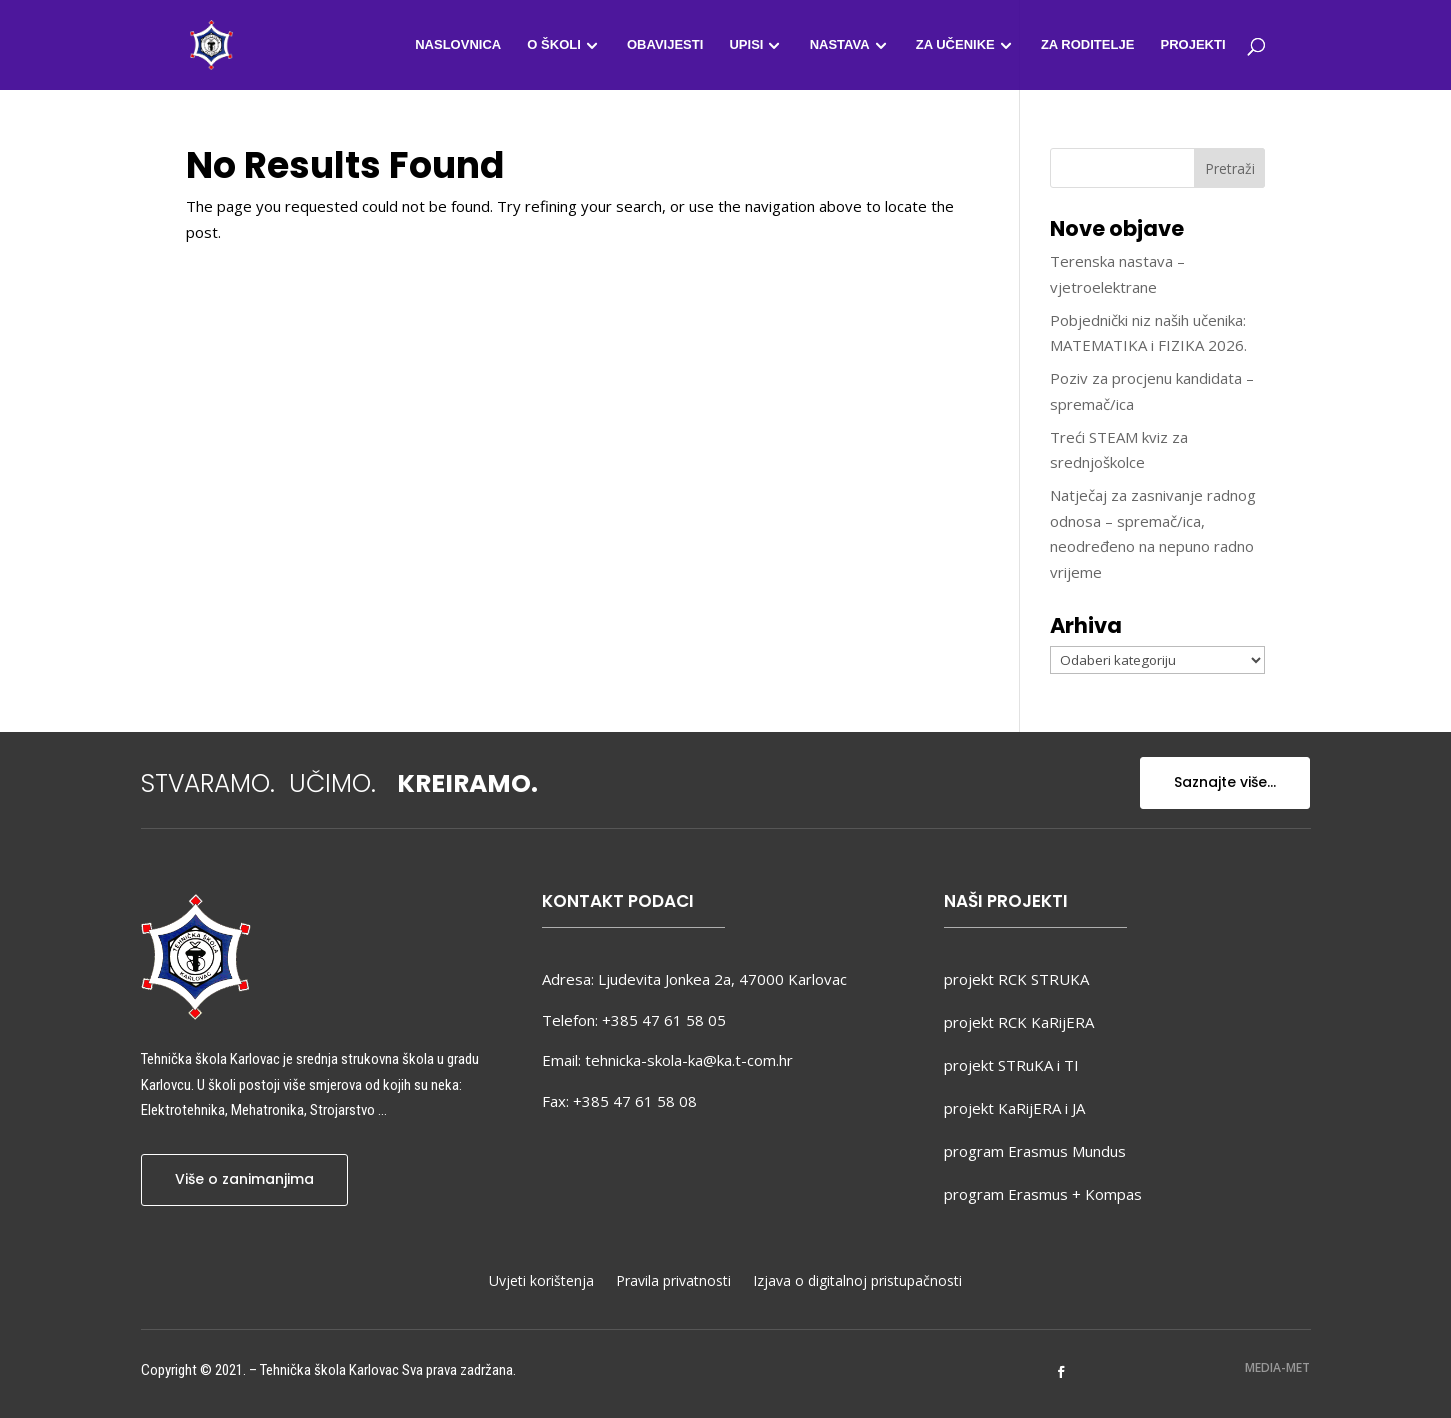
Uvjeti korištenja (541, 1282)
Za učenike (955, 45)
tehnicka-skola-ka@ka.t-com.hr (689, 1060)
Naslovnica (458, 45)
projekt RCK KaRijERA (1019, 1022)
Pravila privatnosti (673, 1282)
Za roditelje (1087, 45)
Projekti (1192, 45)
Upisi (746, 45)
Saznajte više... (1225, 782)
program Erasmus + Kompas (1043, 1194)
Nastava (840, 45)
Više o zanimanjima (244, 1179)
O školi (553, 45)
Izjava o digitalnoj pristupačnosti (857, 1282)
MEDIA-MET (1277, 1367)
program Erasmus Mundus (1035, 1151)
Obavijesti (665, 45)
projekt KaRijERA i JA (1014, 1108)
